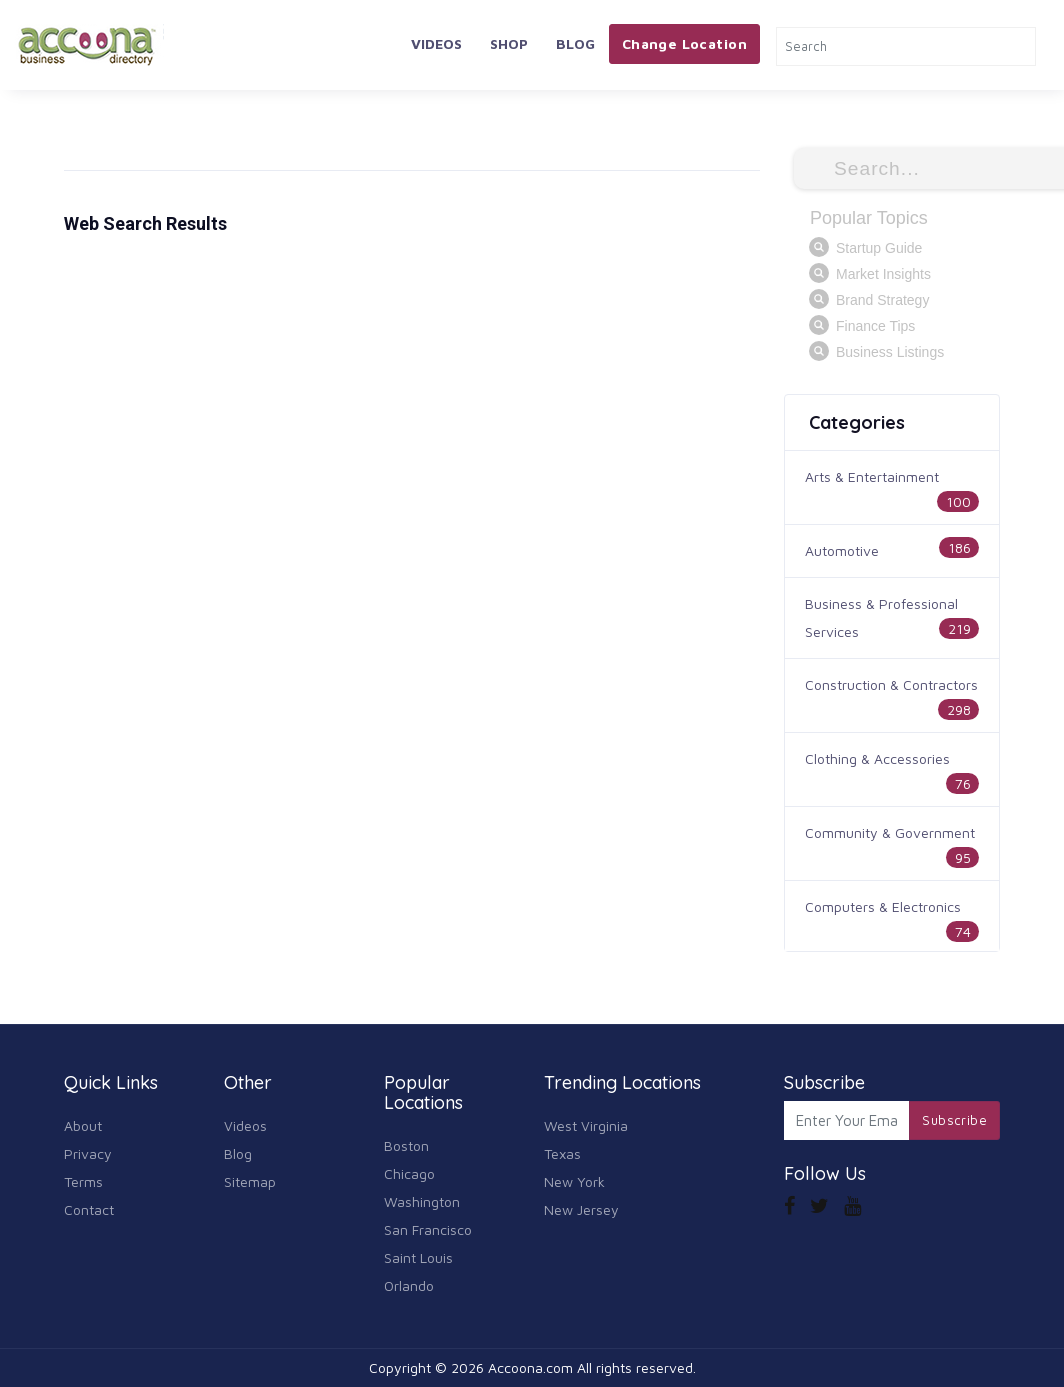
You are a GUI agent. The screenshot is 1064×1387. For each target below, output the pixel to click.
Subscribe (954, 1120)
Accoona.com (530, 1367)
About (83, 1125)
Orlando (409, 1285)
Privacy (88, 1153)
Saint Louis (418, 1257)
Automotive (842, 550)
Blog (575, 43)
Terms (83, 1181)
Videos (436, 43)
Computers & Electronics (883, 906)
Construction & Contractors (891, 684)
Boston (406, 1145)
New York (574, 1181)
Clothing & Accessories (877, 758)
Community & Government (890, 832)
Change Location (684, 43)
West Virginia (586, 1125)
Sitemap (250, 1181)
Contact (89, 1209)
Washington (422, 1201)
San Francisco (428, 1229)
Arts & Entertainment (872, 476)
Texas (562, 1153)
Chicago (409, 1173)
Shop (509, 43)
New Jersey (581, 1209)
